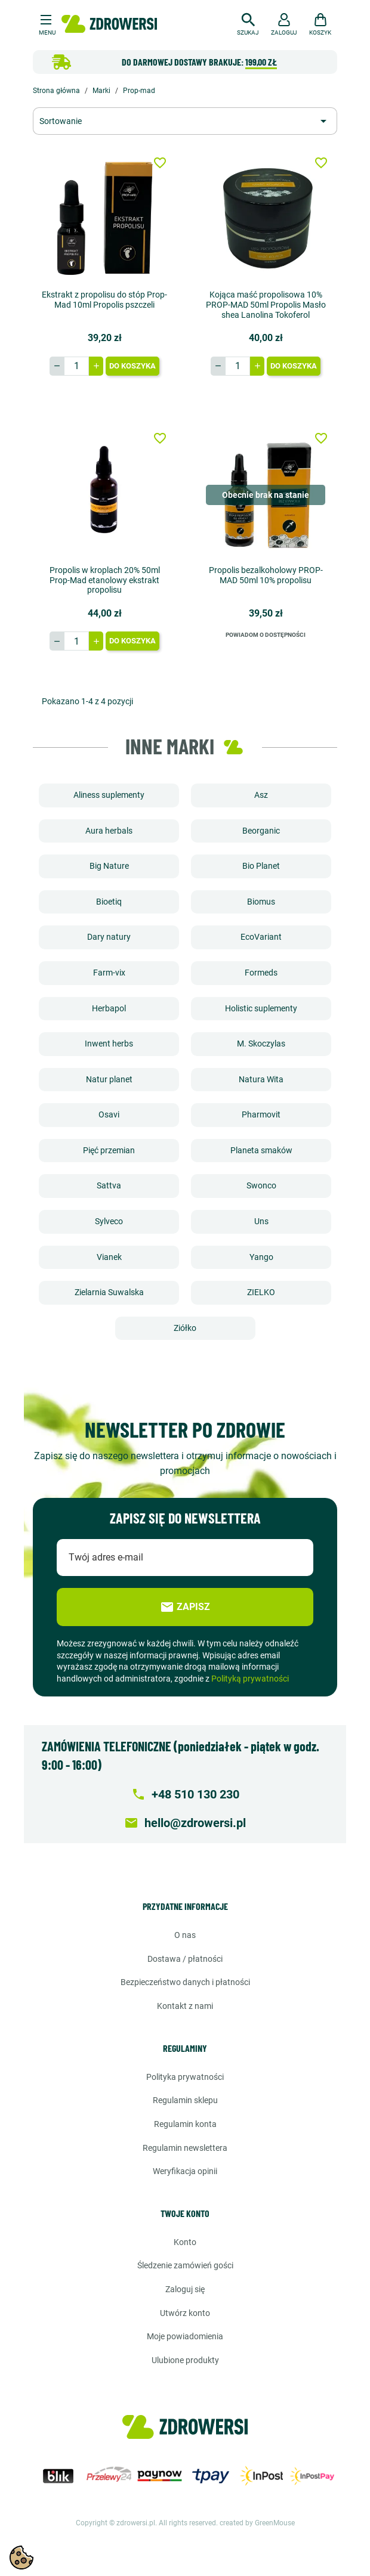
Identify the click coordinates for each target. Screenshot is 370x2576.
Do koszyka (132, 365)
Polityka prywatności (185, 2077)
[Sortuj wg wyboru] (185, 121)
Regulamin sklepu (185, 2100)
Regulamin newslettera (185, 2148)
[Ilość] (76, 366)
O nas (185, 1935)
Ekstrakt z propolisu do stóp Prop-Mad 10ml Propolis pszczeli (104, 299)
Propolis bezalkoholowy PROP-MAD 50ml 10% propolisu (266, 575)
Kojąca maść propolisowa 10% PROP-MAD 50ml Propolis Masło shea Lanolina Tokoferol (266, 305)
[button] (248, 23)
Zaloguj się (185, 2289)
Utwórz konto (185, 2313)
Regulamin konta (185, 2124)
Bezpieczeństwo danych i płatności (185, 1982)
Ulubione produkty (185, 2360)
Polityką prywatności (250, 1678)
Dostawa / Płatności (185, 1959)
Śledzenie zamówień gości (185, 2265)
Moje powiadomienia (185, 2336)
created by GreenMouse (257, 2523)
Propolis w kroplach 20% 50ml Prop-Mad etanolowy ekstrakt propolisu (105, 580)
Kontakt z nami (185, 2006)
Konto (185, 2242)
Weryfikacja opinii (185, 2171)
